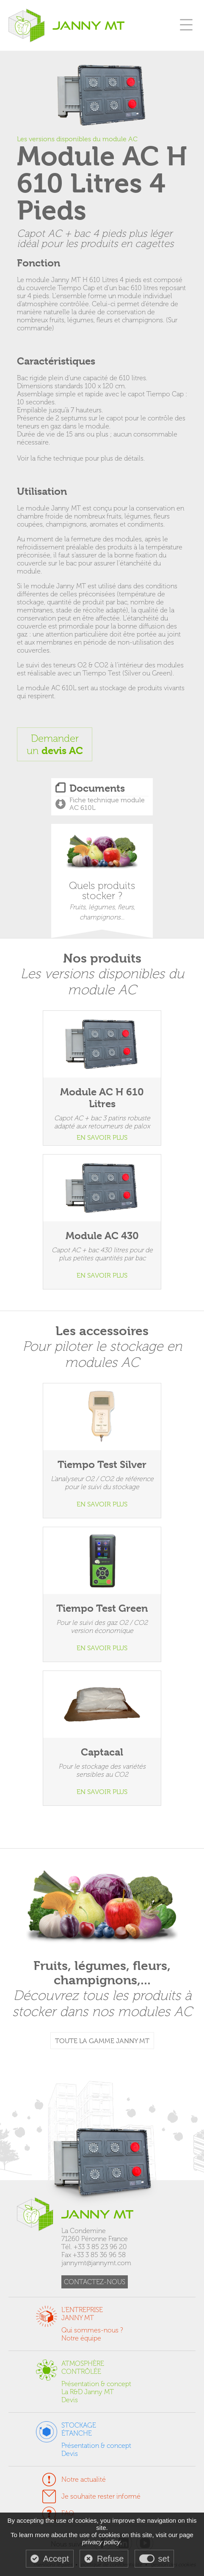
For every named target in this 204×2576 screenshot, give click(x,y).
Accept (56, 2558)
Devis (69, 2400)
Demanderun (55, 744)
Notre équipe (81, 2338)
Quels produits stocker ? (102, 877)
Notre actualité (83, 2479)
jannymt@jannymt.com (96, 2263)
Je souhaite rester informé (101, 2496)
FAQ (67, 2513)
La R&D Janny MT (87, 2392)
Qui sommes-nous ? (92, 2330)
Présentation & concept (96, 2384)
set (164, 2558)
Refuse (110, 2558)
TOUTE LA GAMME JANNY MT (102, 2041)
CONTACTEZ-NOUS (94, 2282)
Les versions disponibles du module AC (77, 139)
